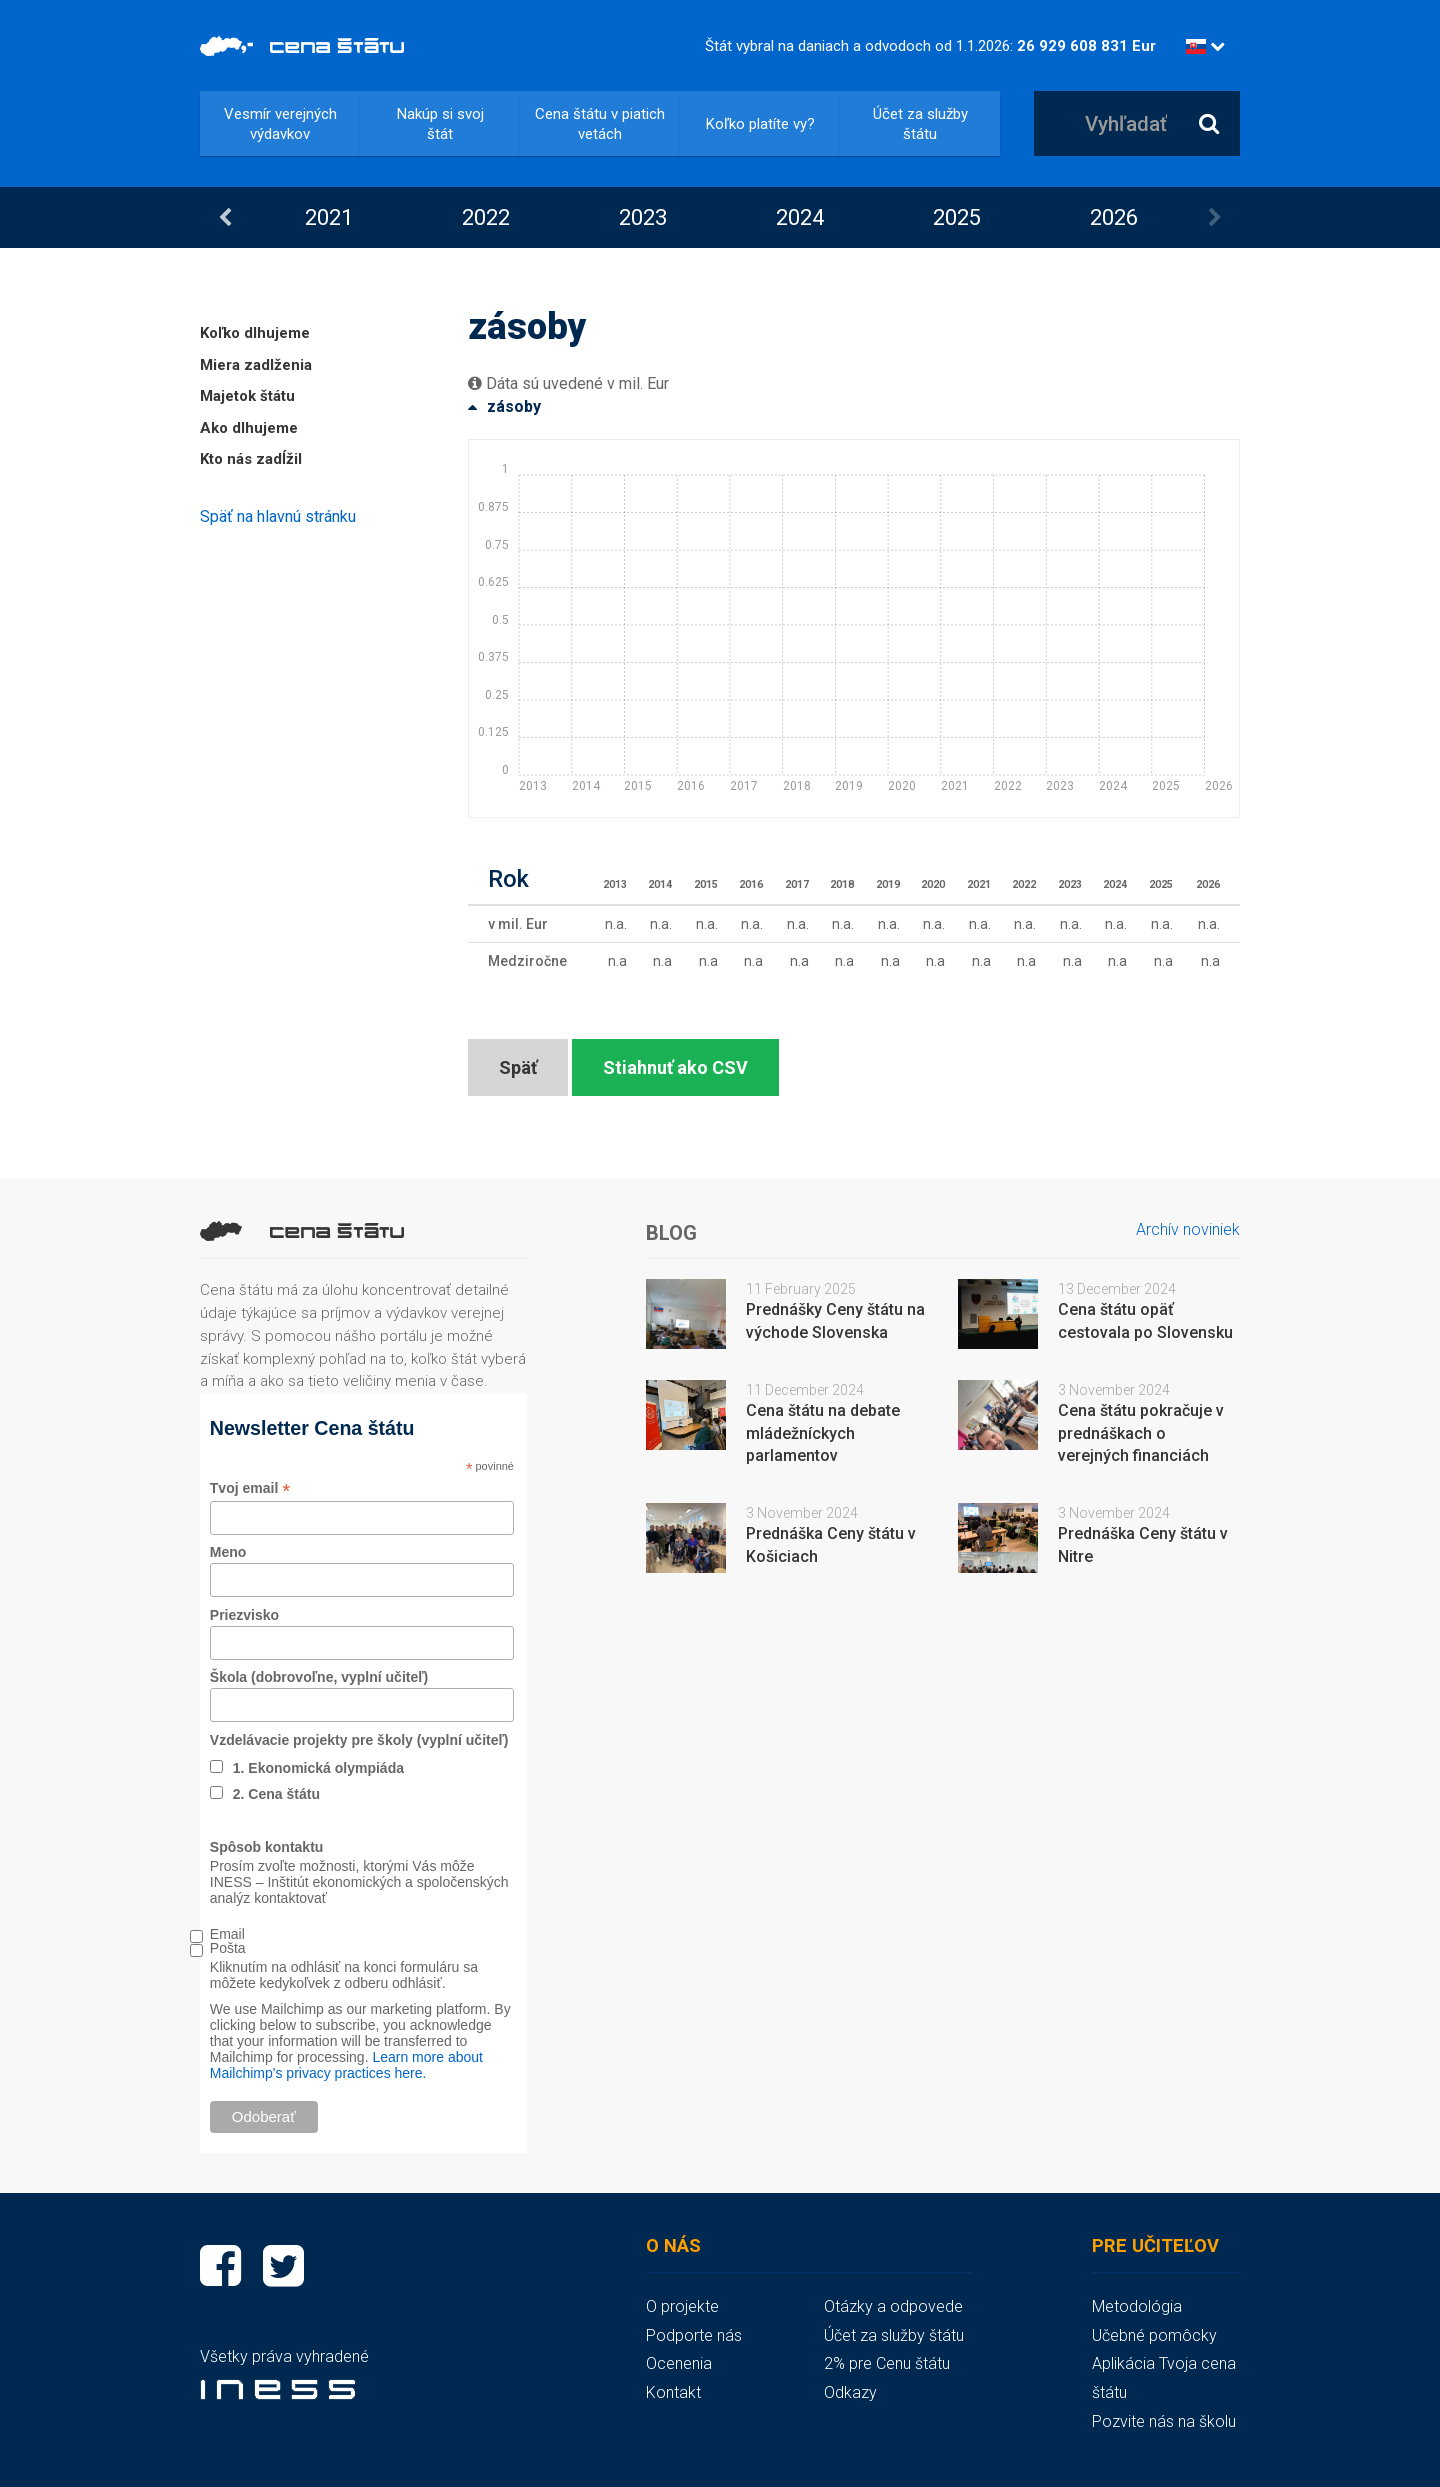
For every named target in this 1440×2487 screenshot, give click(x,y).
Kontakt (673, 2392)
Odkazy (850, 2392)
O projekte (682, 2306)
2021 (329, 217)
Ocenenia (679, 2363)
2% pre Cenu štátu (887, 2363)
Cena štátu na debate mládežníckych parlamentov (823, 1433)
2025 (957, 217)
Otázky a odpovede (893, 2306)
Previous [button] (225, 218)
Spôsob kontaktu (267, 1847)
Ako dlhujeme (249, 428)
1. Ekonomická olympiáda (318, 1768)
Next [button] (1215, 218)
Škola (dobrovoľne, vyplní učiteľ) (319, 1677)
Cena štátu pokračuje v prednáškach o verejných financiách (1141, 1433)
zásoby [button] (504, 406)
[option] (328, 217)
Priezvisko (244, 1615)
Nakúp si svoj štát (440, 124)
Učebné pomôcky (1154, 2335)
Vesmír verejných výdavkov (280, 124)
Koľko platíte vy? (760, 124)
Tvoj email (250, 1488)
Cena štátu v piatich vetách (600, 124)
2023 (643, 217)
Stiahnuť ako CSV (675, 1067)
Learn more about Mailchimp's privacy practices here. (346, 2065)
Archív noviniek (1188, 1229)
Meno (228, 1552)
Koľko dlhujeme (255, 333)
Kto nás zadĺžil (251, 459)
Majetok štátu (247, 396)
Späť (518, 1067)
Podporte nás (694, 2335)
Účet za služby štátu (920, 124)
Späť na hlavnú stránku (278, 516)
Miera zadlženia (256, 365)
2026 (1114, 217)
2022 (486, 217)
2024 (800, 217)
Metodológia (1137, 2306)
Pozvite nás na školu (1164, 2421)
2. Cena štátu (276, 1794)
